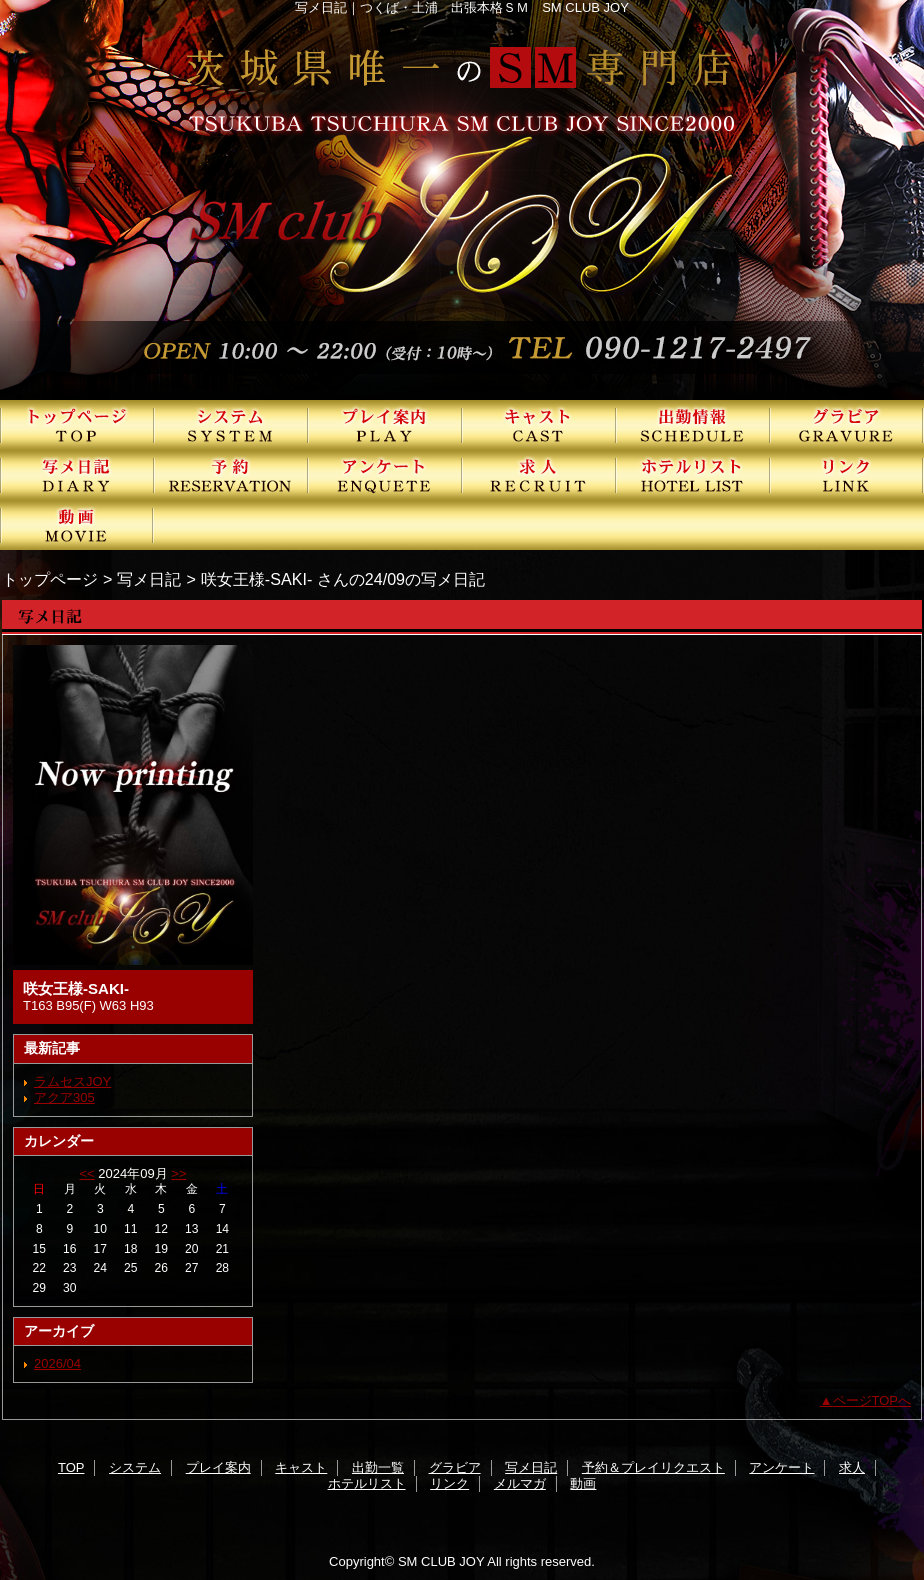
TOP (77, 425)
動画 (77, 525)
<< (86, 1173)
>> (178, 1173)
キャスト (539, 425)
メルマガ (520, 1483)
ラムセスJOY (72, 1081)
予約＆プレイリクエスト (231, 475)
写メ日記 (77, 475)
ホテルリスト (693, 475)
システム (231, 425)
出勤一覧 (693, 425)
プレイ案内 (385, 425)
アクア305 (64, 1097)
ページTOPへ (872, 1400)
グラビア (847, 425)
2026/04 (57, 1363)
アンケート (385, 475)
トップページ (50, 579)
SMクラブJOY (462, 200)
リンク (847, 475)
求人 (539, 475)
